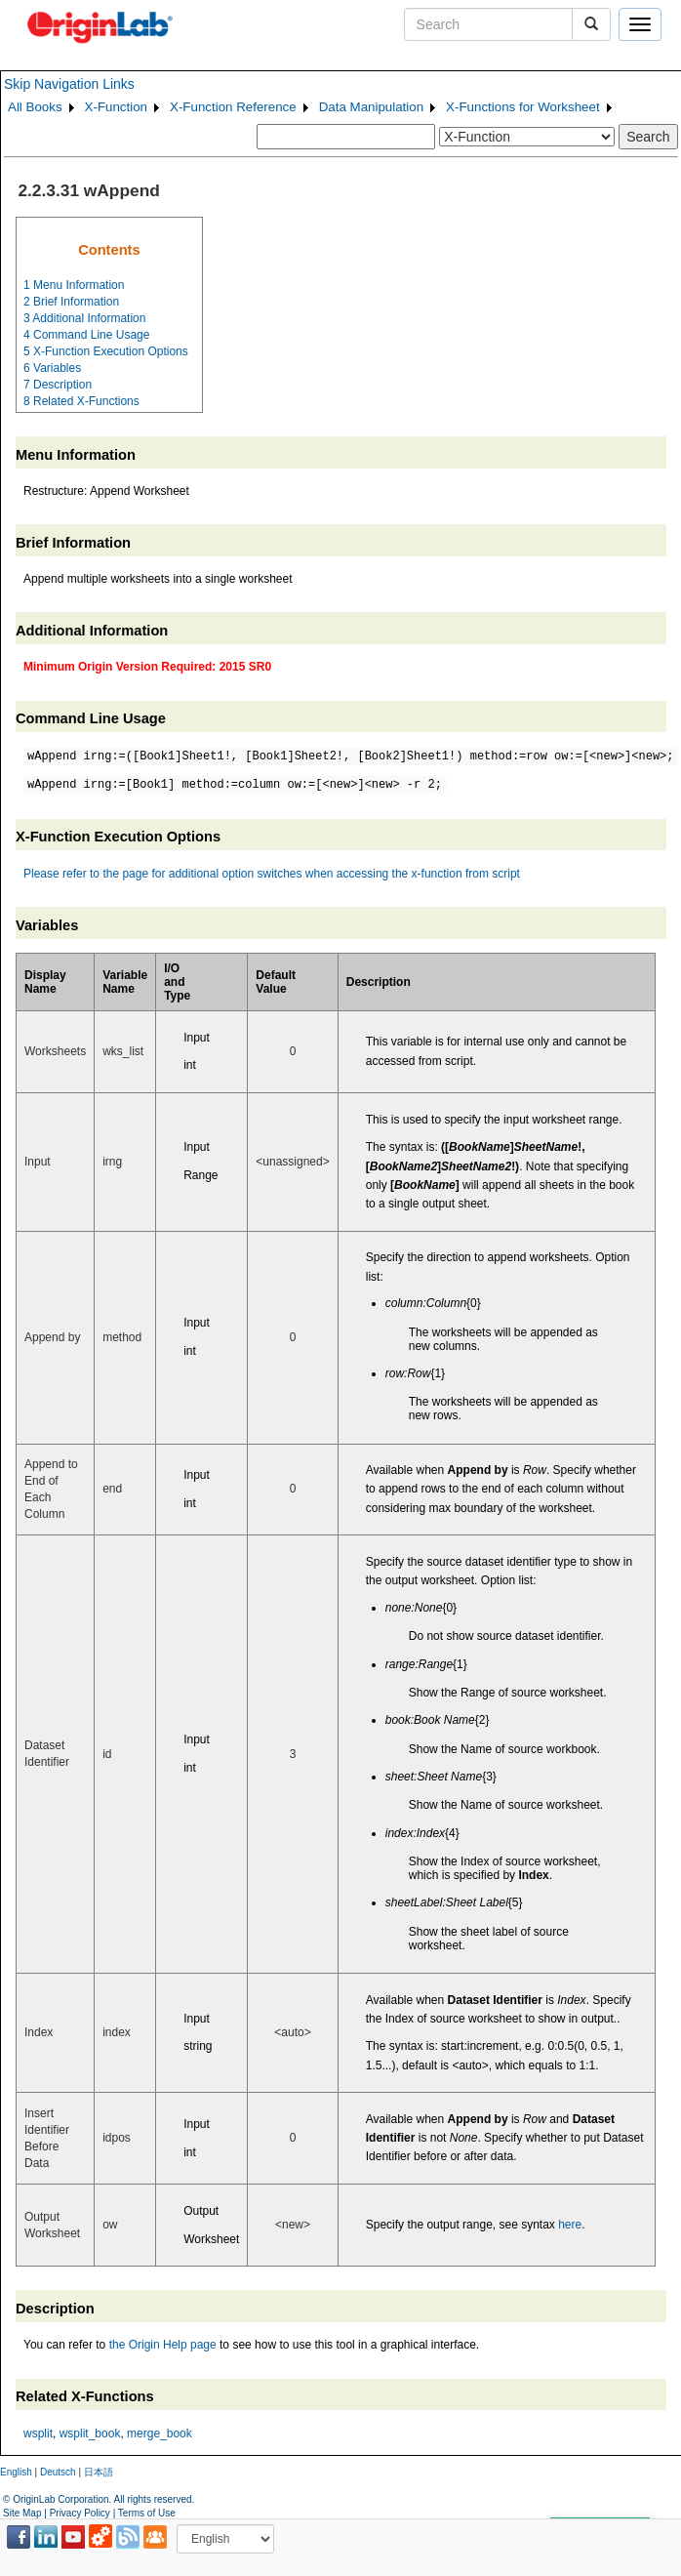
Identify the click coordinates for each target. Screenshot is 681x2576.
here (569, 2224)
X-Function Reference (233, 107)
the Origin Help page (163, 2344)
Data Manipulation (371, 107)
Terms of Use (147, 2513)
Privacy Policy (80, 2513)
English (16, 2472)
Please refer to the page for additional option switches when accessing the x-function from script (271, 873)
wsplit (38, 2433)
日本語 (98, 2472)
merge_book (159, 2433)
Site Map (22, 2513)
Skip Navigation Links (69, 84)
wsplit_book (90, 2433)
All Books (35, 107)
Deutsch (58, 2472)
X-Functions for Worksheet (523, 107)
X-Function (116, 107)
